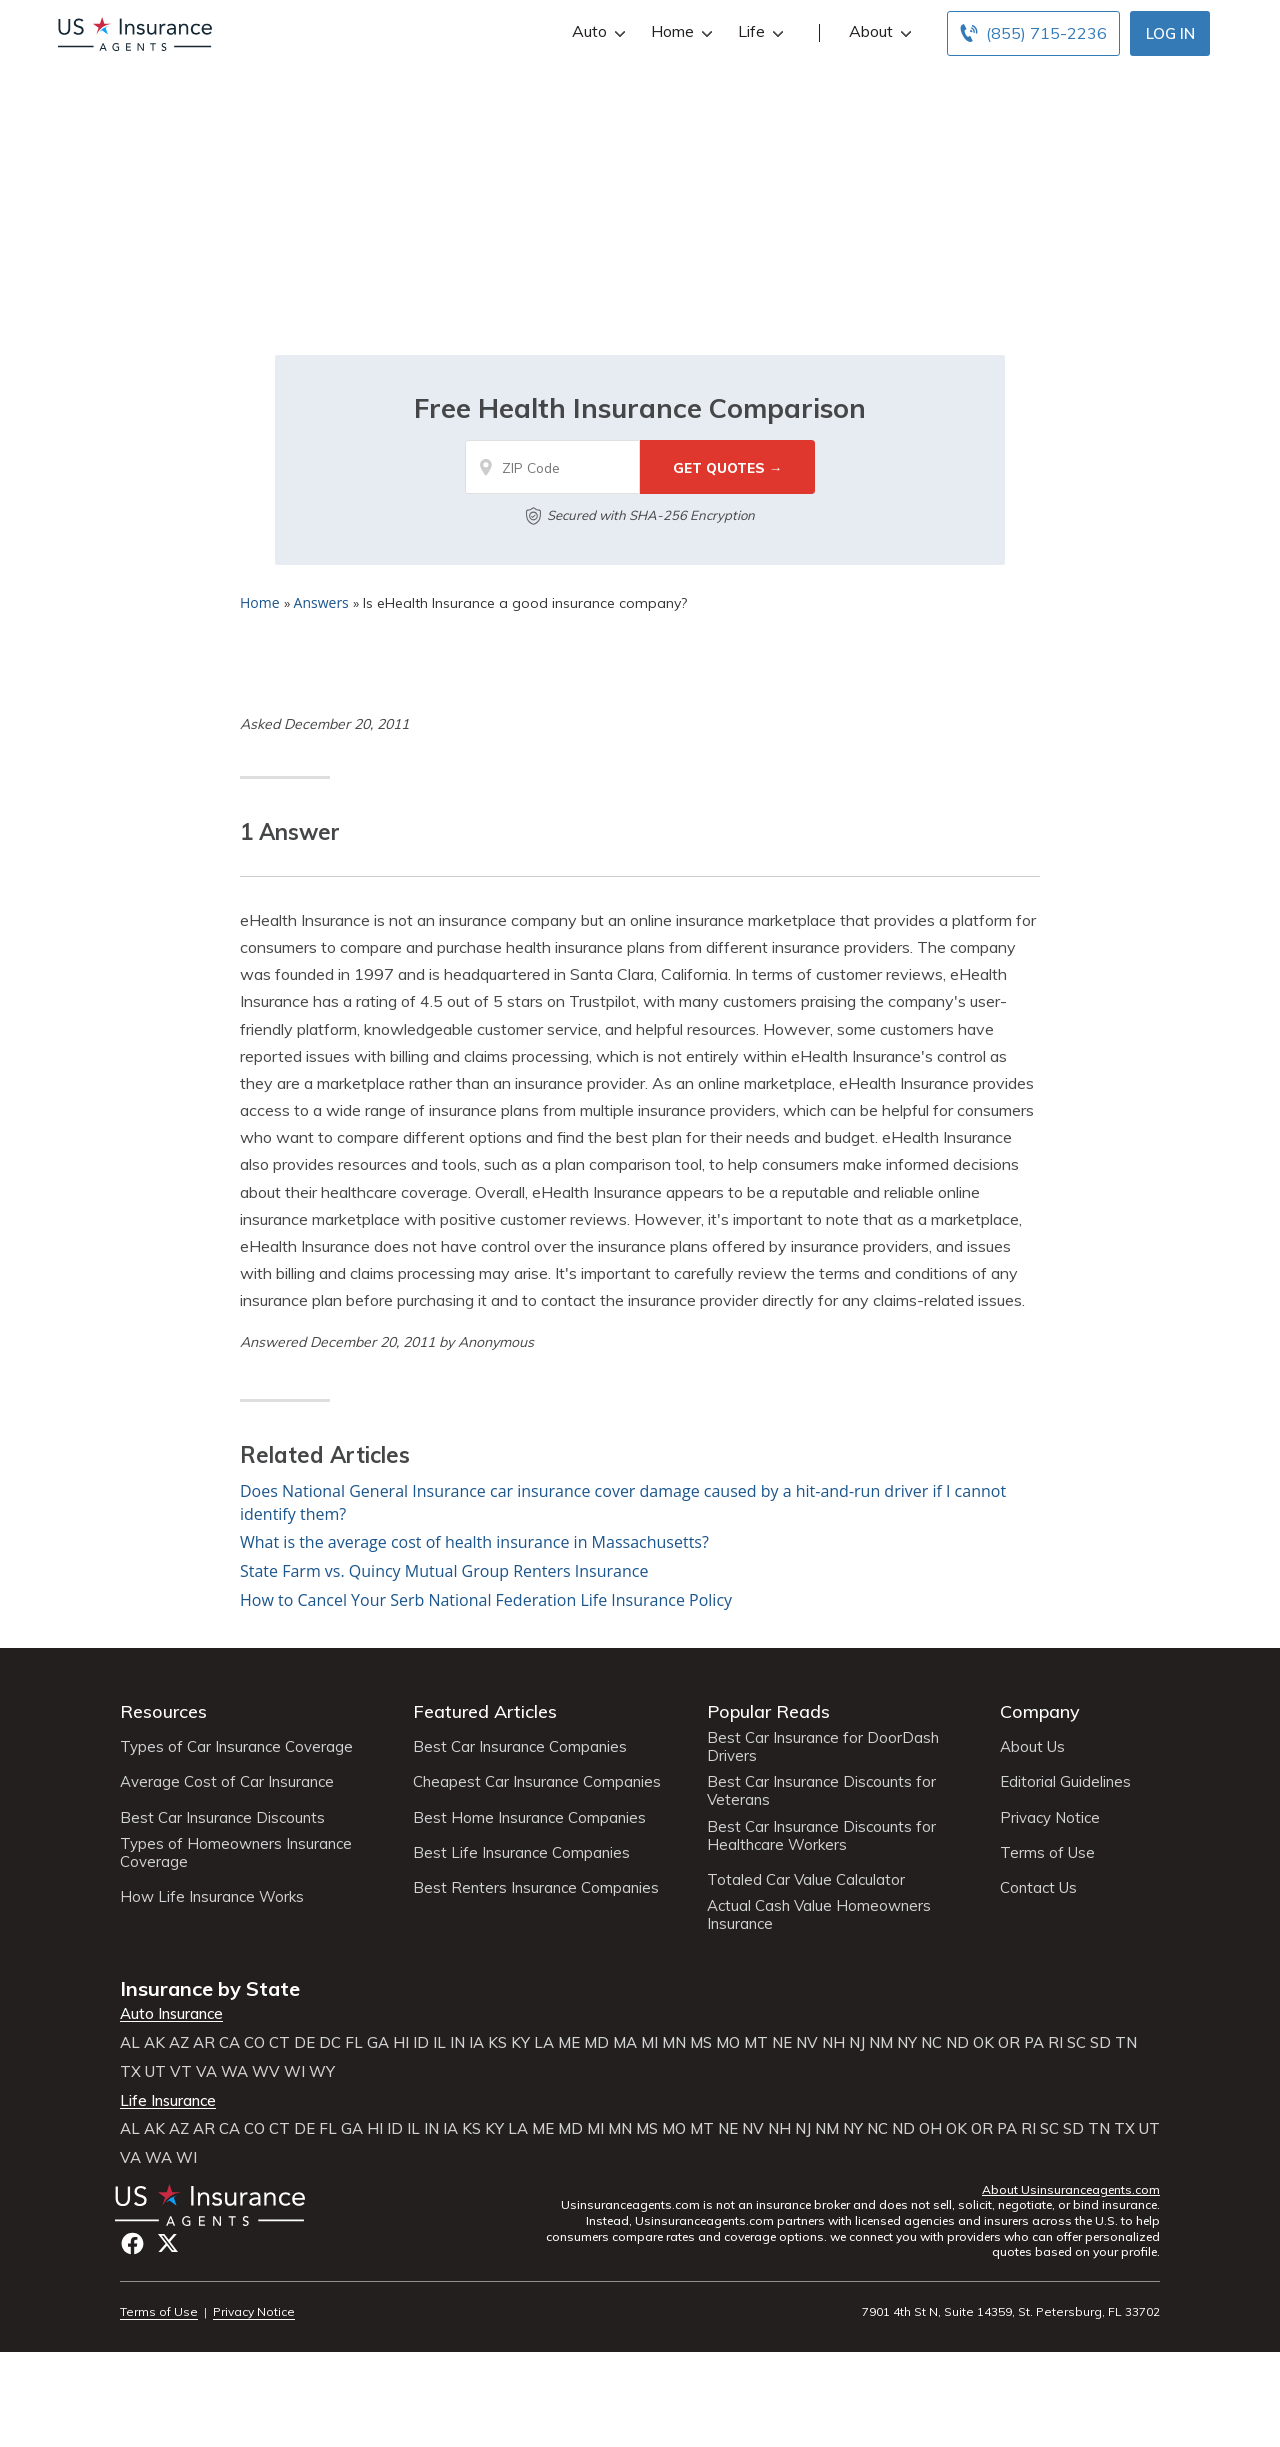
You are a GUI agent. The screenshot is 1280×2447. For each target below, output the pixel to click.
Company (1040, 1711)
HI (401, 2043)
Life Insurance (168, 2101)
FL (354, 2043)
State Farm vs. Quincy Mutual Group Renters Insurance (444, 1571)
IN (457, 2043)
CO (254, 2043)
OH (930, 2129)
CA (229, 2043)
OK (983, 2043)
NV (807, 2043)
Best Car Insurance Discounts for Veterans (821, 1791)
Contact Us (1038, 1888)
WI (294, 2072)
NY (907, 2043)
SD (1100, 2043)
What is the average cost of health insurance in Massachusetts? (474, 1542)
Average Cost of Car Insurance (227, 1782)
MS (701, 2043)
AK (154, 2043)
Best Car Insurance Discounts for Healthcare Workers (821, 1836)
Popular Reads (768, 1711)
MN (674, 2043)
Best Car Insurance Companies (520, 1747)
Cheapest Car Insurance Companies (537, 1782)
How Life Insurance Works (212, 1897)
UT (155, 2072)
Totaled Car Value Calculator (806, 1880)
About (878, 31)
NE (782, 2043)
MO (728, 2043)
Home (679, 31)
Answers (321, 602)
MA (625, 2043)
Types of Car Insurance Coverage (236, 1747)
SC (1076, 2043)
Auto (596, 31)
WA (234, 2072)
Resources (163, 1711)
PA (1034, 2043)
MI (649, 2043)
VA (206, 2072)
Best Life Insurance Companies (521, 1853)
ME (569, 2043)
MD (596, 2043)
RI (1055, 2043)
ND (957, 2043)
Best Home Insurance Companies (529, 1818)
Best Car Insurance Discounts (222, 1818)
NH (833, 2043)
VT (181, 2072)
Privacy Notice (1050, 1818)
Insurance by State (210, 1988)
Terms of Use (1047, 1853)
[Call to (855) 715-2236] (1033, 33)
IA (476, 2043)
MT (756, 2043)
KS (497, 2043)
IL (439, 2043)
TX (130, 2072)
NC (931, 2043)
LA (544, 2043)
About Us (1032, 1747)
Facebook (132, 2243)
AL (130, 2043)
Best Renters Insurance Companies (536, 1888)
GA (378, 2043)
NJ (857, 2043)
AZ (179, 2043)
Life (758, 31)
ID (421, 2043)
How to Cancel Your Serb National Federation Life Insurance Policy (486, 1600)
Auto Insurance (171, 2014)
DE (304, 2043)
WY (322, 2072)
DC (330, 2043)
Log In (1170, 33)
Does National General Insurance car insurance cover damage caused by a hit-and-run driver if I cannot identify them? (623, 1502)
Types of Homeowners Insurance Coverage (236, 1853)
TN (1126, 2043)
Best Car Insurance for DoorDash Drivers (823, 1747)
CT (279, 2043)
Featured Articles (485, 1711)
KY (520, 2043)
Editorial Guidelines (1065, 1782)
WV (266, 2072)
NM (881, 2043)
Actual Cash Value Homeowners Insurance (819, 1915)
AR (204, 2043)
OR (1009, 2043)
